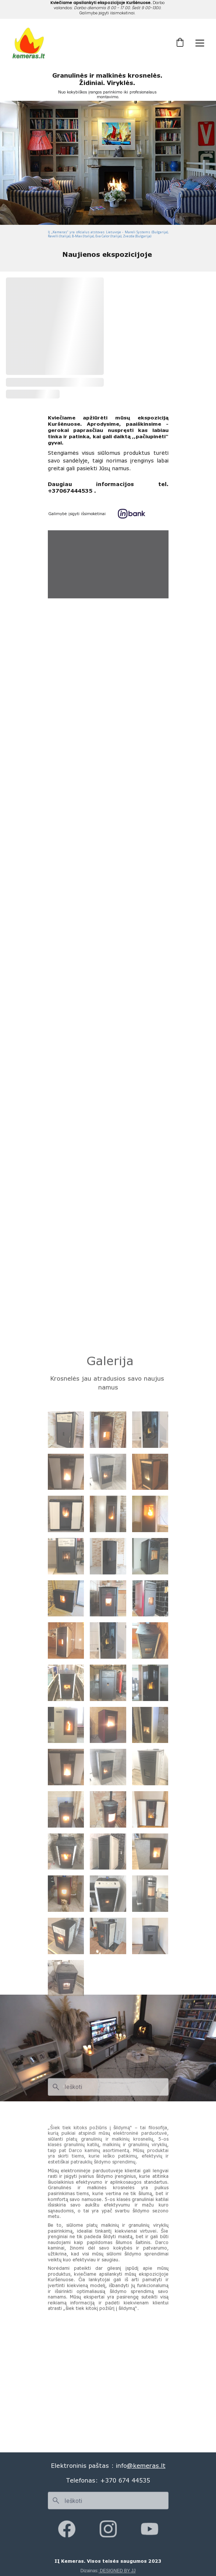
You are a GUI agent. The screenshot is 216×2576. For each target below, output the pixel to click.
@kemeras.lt (146, 2465)
